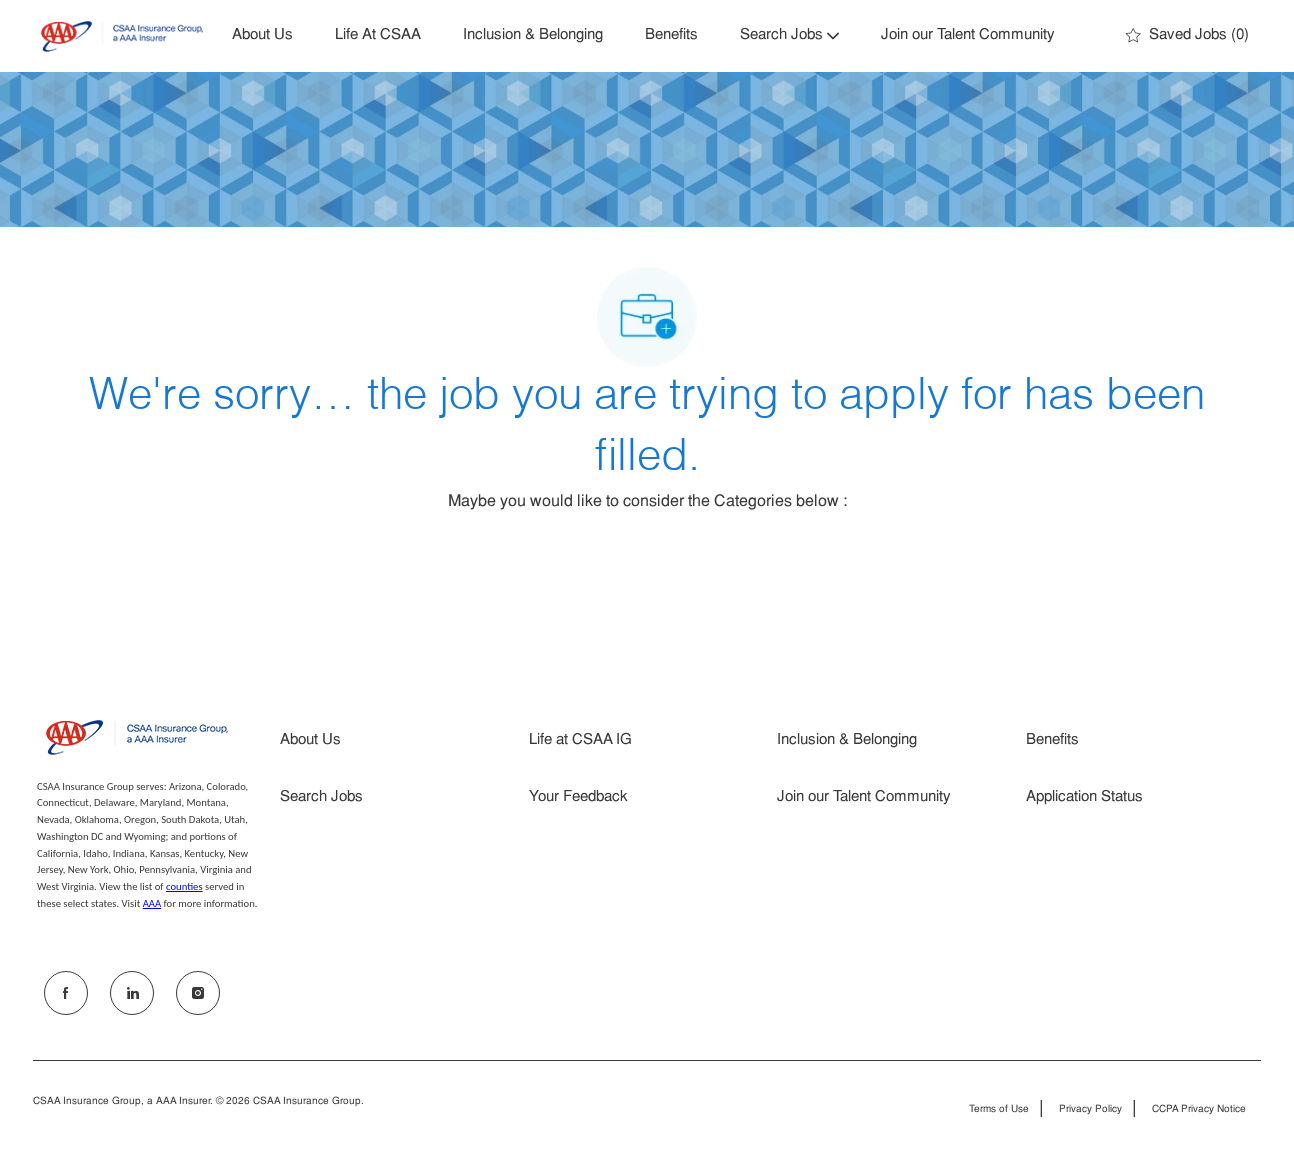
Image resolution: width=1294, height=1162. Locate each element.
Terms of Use (999, 1110)
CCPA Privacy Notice (1199, 1110)
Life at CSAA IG (580, 740)
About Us (262, 35)
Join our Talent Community (968, 35)
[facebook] (66, 993)
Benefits (671, 35)
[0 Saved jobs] (1187, 36)
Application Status (1084, 797)
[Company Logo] (122, 36)
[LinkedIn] (132, 993)
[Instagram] (198, 993)
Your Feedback (578, 797)
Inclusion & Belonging (533, 35)
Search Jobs (321, 797)
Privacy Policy (1090, 1110)
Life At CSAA (378, 35)
